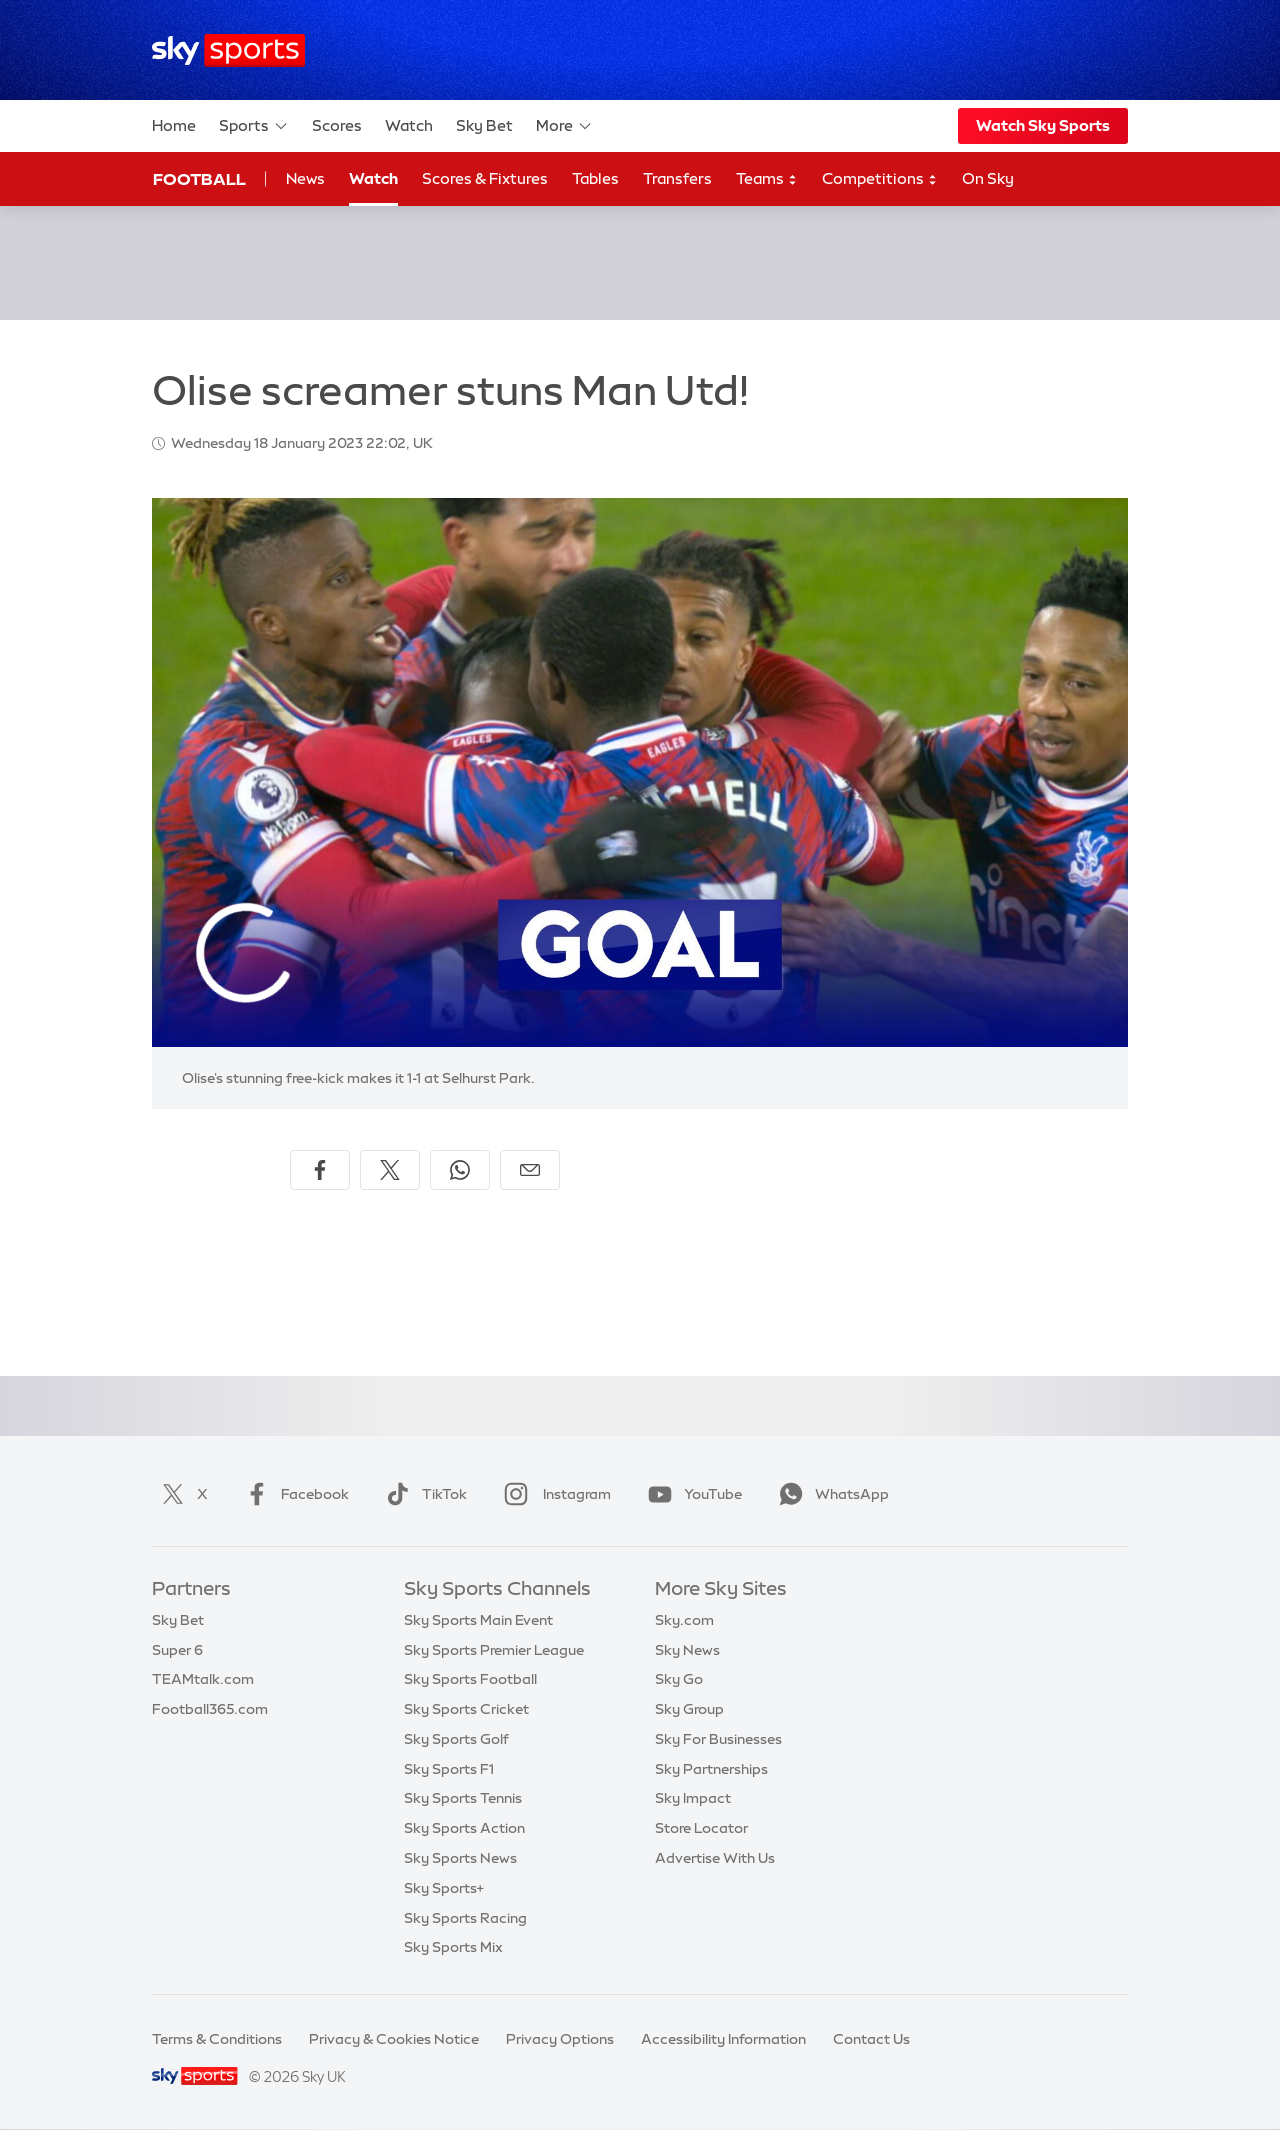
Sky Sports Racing (465, 1918)
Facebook (293, 1494)
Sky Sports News (460, 1858)
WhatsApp (830, 1494)
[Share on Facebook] (320, 1170)
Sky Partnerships (711, 1769)
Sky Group (689, 1709)
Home (174, 125)
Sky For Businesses (718, 1739)
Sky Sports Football (470, 1679)
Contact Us (871, 2039)
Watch (409, 125)
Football (199, 179)
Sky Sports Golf (456, 1739)
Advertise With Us (715, 1858)
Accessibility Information (723, 2039)
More (564, 126)
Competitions (880, 179)
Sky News (687, 1650)
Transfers (677, 178)
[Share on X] (390, 1170)
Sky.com (684, 1620)
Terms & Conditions (217, 2039)
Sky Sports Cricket (466, 1709)
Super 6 (177, 1650)
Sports (254, 126)
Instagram (553, 1494)
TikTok (422, 1494)
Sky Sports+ (444, 1888)
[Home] (228, 50)
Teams (767, 179)
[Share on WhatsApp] (460, 1170)
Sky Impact (693, 1798)
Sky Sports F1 (449, 1769)
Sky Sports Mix (453, 1947)
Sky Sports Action (464, 1828)
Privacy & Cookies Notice (394, 2039)
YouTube (691, 1494)
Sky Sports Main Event (478, 1620)
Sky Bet (484, 125)
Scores (337, 125)
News (305, 178)
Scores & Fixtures (485, 178)
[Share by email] (530, 1170)
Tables (595, 178)
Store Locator (701, 1828)
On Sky (988, 178)
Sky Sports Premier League (494, 1650)
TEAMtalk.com (203, 1679)
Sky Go (679, 1679)
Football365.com (210, 1709)
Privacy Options (560, 2039)
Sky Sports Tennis (463, 1798)
